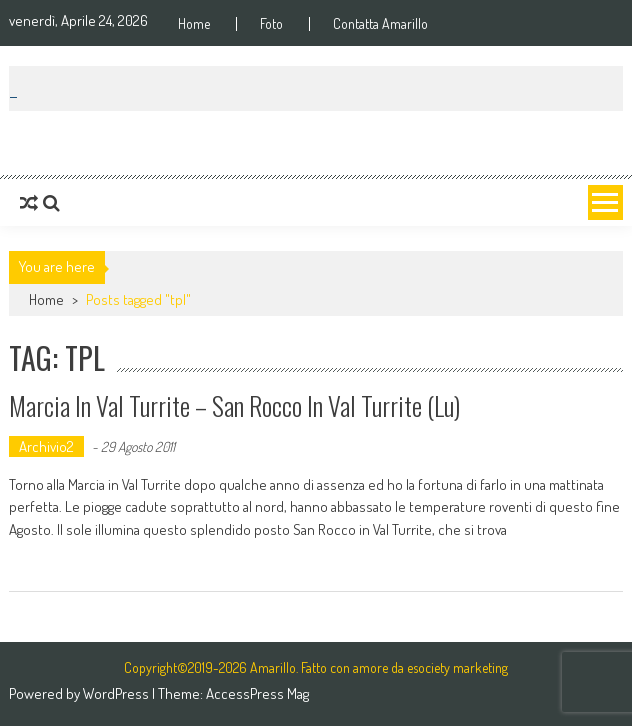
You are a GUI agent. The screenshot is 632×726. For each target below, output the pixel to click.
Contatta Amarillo (380, 24)
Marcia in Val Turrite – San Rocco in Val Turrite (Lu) (234, 405)
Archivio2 (46, 446)
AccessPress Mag (257, 693)
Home (194, 24)
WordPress (117, 693)
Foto (271, 24)
